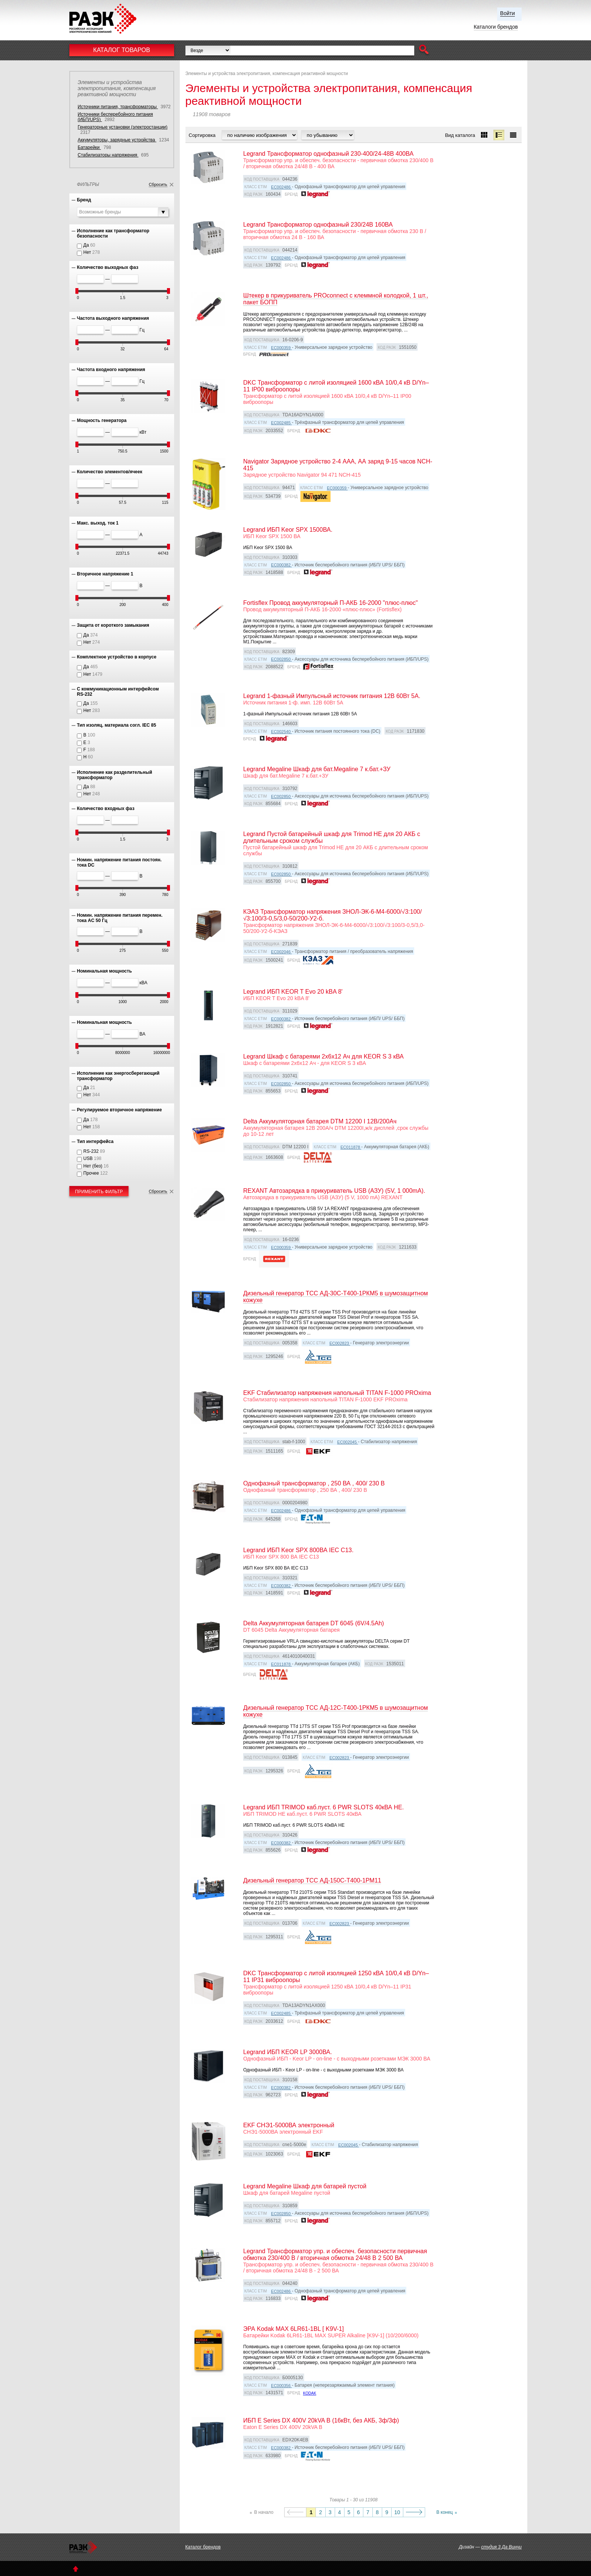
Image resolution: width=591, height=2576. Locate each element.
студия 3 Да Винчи (501, 2547)
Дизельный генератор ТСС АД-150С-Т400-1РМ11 (312, 1880)
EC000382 (281, 565)
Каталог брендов (203, 2547)
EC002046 (281, 952)
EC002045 (347, 1442)
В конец (444, 2512)
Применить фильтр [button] (99, 1191)
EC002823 (339, 1343)
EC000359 (281, 347)
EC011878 (350, 1147)
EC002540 (281, 731)
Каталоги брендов (496, 27)
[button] (424, 50)
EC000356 (281, 2385)
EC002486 (281, 187)
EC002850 (281, 659)
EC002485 (281, 422)
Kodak (309, 2393)
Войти (507, 13)
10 (397, 2512)
